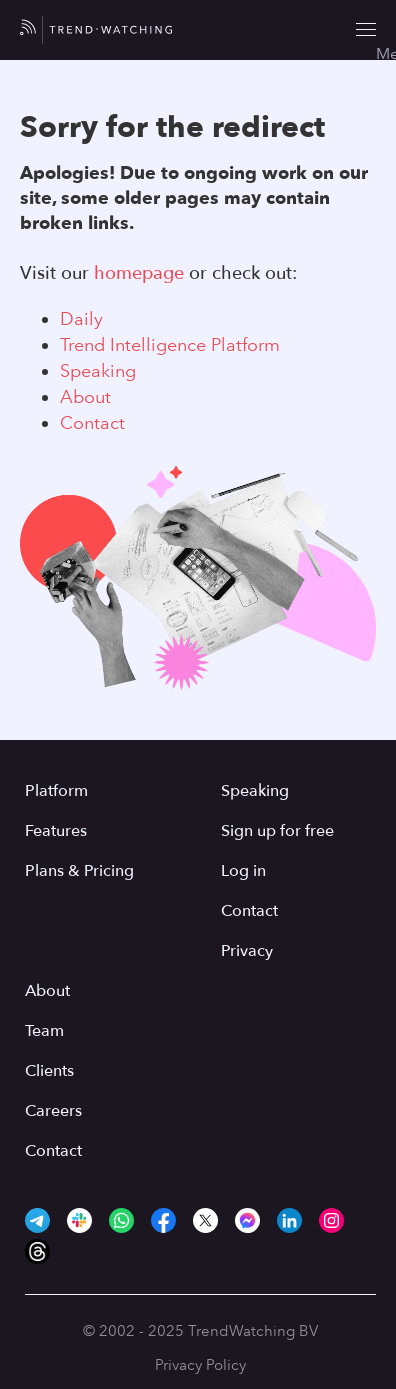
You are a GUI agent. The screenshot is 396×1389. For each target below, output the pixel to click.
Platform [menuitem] (56, 791)
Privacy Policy (200, 1365)
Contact (92, 423)
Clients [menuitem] (49, 1071)
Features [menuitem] (56, 831)
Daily (81, 319)
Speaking (98, 371)
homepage (139, 273)
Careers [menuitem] (53, 1111)
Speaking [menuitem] (255, 791)
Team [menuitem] (44, 1031)
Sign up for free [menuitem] (277, 831)
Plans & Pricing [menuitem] (79, 871)
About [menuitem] (47, 991)
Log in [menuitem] (243, 871)
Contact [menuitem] (249, 911)
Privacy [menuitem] (247, 951)
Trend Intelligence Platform (170, 345)
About (85, 397)
